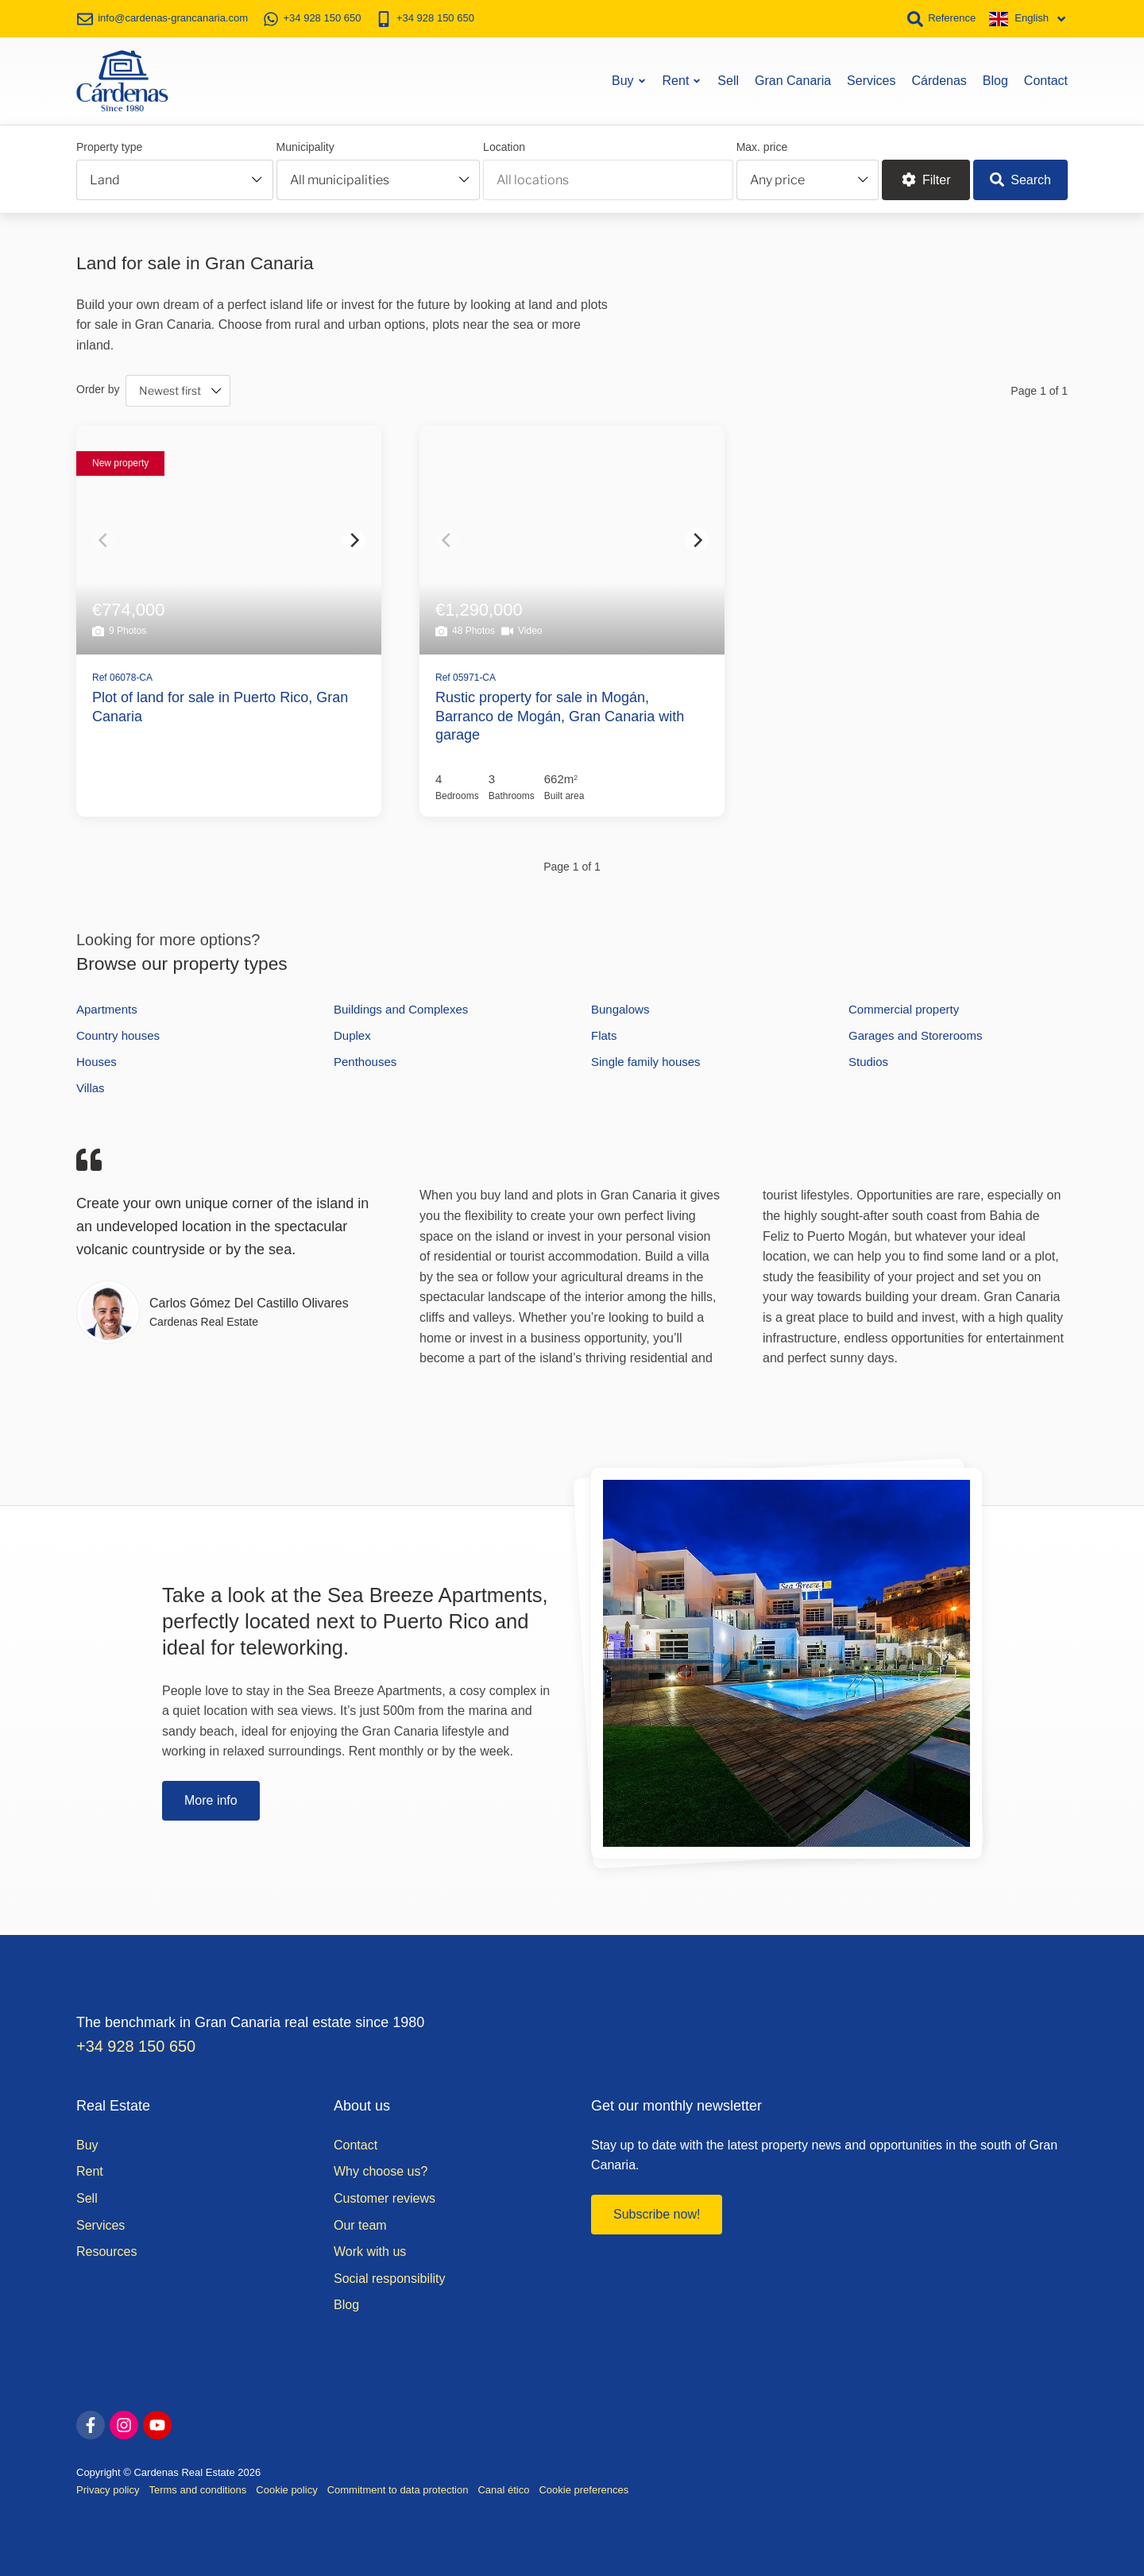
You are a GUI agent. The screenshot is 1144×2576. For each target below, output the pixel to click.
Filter (926, 178)
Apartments (106, 1007)
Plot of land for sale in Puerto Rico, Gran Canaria (220, 705)
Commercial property (903, 1007)
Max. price (762, 145)
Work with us (370, 2250)
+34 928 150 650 (137, 2044)
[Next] (353, 538)
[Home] (122, 79)
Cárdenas (938, 79)
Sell (728, 79)
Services (871, 79)
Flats (604, 1034)
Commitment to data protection (398, 2488)
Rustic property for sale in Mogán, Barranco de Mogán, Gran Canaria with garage (559, 714)
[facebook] (90, 2423)
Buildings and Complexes (401, 1007)
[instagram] (124, 2423)
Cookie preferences (583, 2488)
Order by (97, 386)
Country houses (118, 1034)
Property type (109, 145)
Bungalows (620, 1007)
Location (504, 145)
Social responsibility (390, 2277)
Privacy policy (107, 2488)
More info (211, 1799)
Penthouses (365, 1060)
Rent (682, 79)
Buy (629, 79)
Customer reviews (384, 2196)
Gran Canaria (793, 79)
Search (1020, 178)
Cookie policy (286, 2488)
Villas (90, 1086)
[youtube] (157, 2423)
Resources (106, 2250)
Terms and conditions (197, 2488)
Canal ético (503, 2488)
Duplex (352, 1034)
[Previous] (104, 538)
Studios (868, 1060)
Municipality (305, 145)
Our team (360, 2223)
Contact (1046, 79)
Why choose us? (380, 2169)
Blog (995, 79)
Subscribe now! (656, 2212)
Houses (96, 1060)
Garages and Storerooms (915, 1034)
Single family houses (646, 1060)
